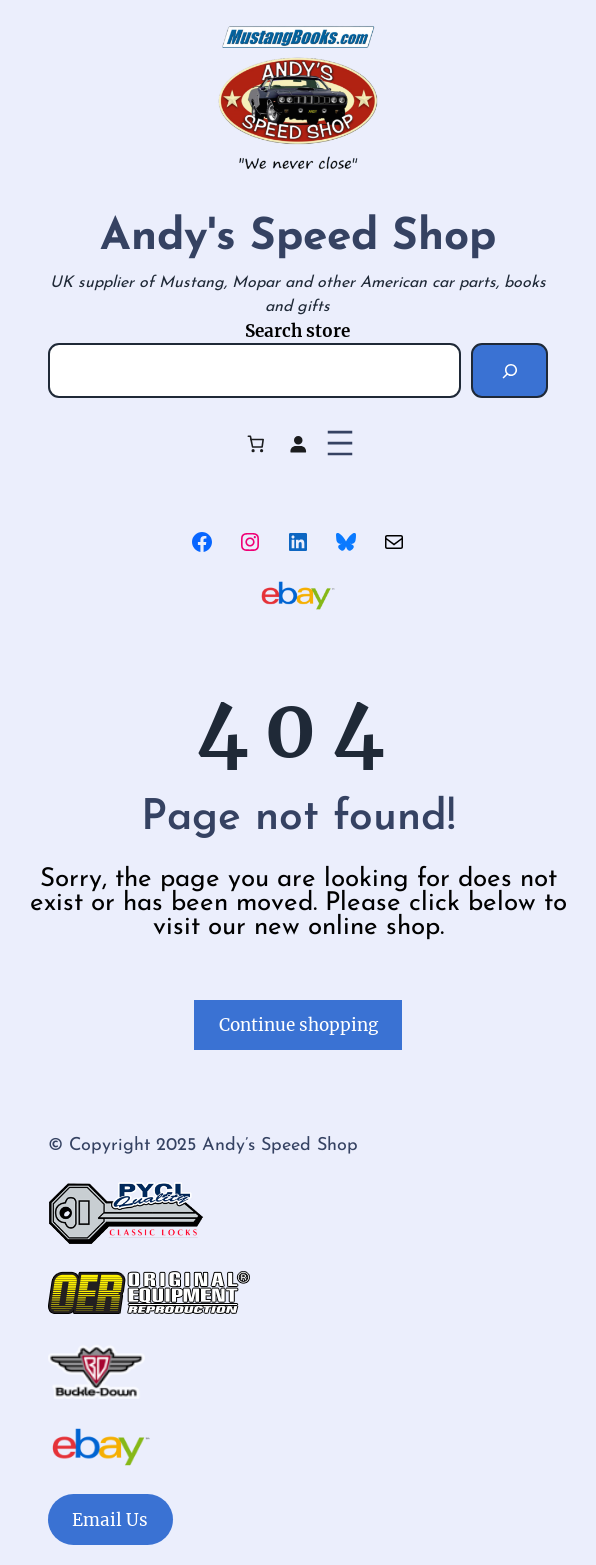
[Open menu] (340, 443)
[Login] (298, 443)
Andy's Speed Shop (298, 238)
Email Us (110, 1520)
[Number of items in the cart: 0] (255, 443)
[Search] (509, 370)
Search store (297, 331)
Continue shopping (298, 1025)
